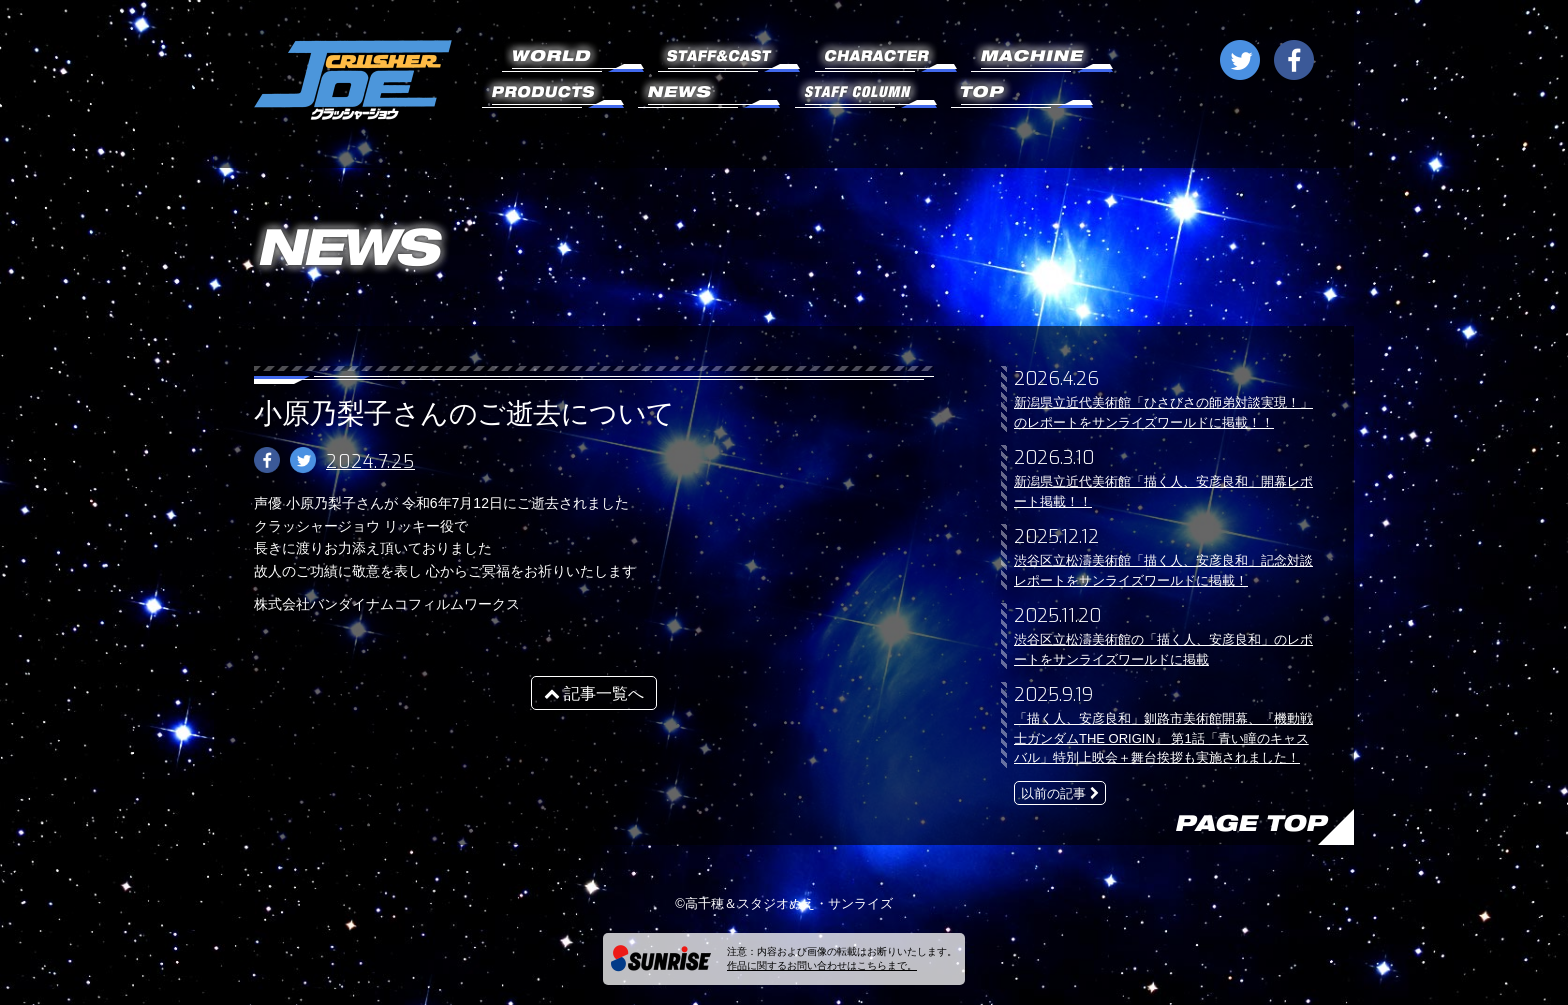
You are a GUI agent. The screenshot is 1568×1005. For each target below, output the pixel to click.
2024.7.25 (370, 462)
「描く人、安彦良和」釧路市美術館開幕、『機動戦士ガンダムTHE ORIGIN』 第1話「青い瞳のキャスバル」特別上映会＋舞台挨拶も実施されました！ (1163, 738)
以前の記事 (1060, 793)
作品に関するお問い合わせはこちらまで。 (822, 965)
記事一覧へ (594, 693)
